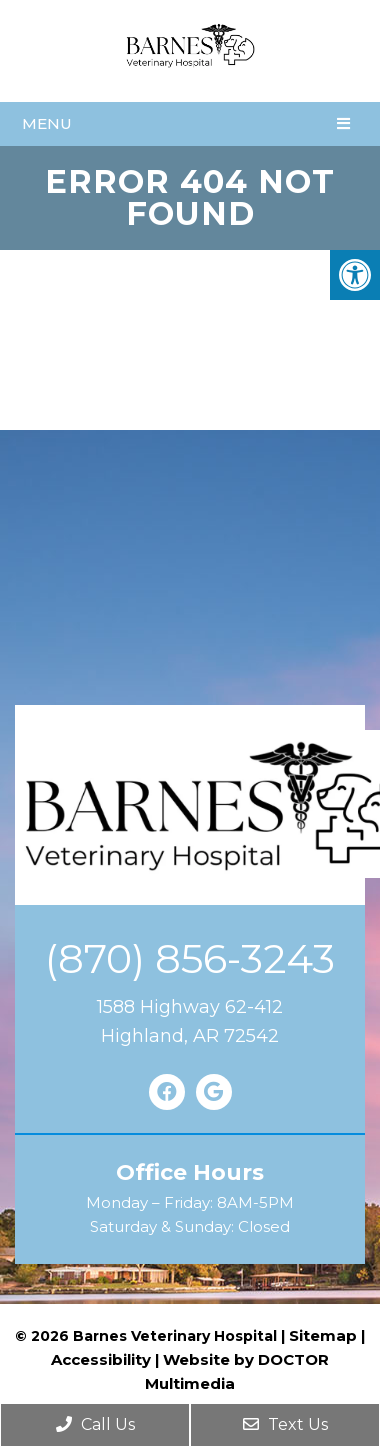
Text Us (285, 1424)
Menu (47, 123)
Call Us (95, 1424)
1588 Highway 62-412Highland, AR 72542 (190, 1021)
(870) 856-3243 (190, 959)
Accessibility (101, 1359)
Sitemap (323, 1335)
